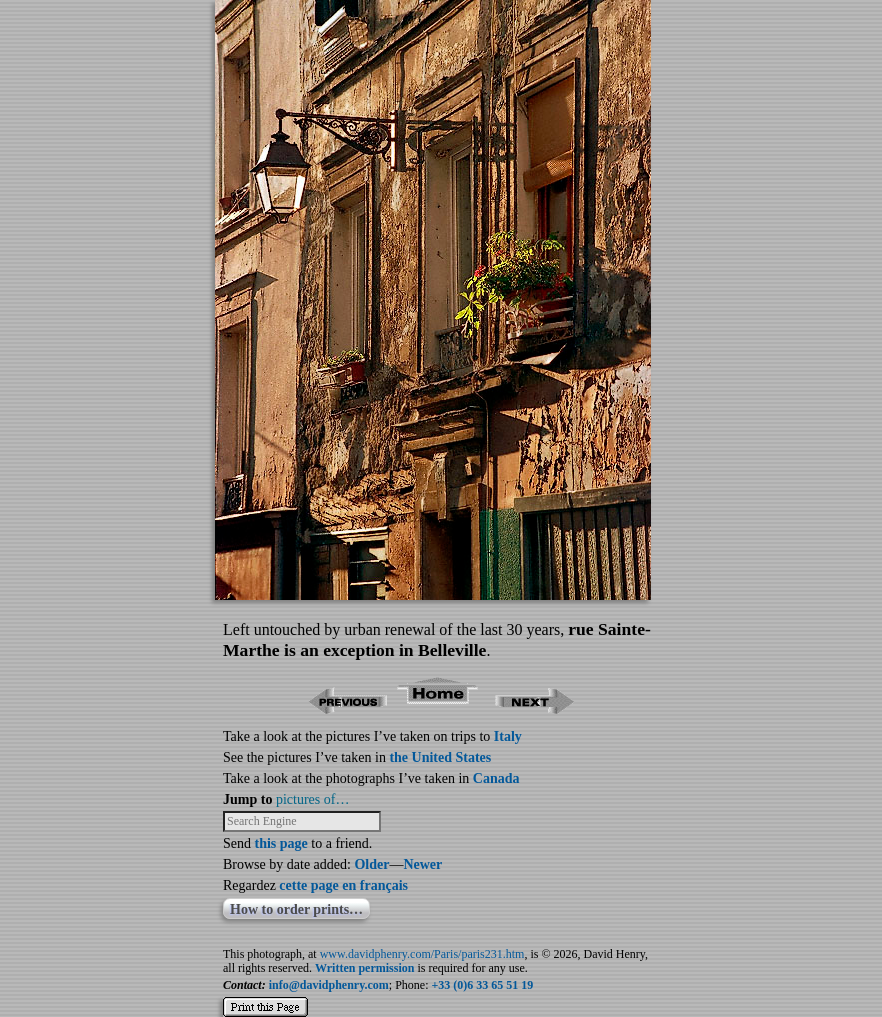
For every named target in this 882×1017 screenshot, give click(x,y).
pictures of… (312, 799)
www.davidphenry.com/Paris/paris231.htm (422, 954)
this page (281, 843)
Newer (422, 864)
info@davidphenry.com (329, 985)
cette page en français (343, 885)
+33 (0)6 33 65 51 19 (483, 985)
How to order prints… (296, 909)
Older (371, 864)
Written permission (364, 968)
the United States (440, 757)
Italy (508, 736)
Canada (496, 778)
